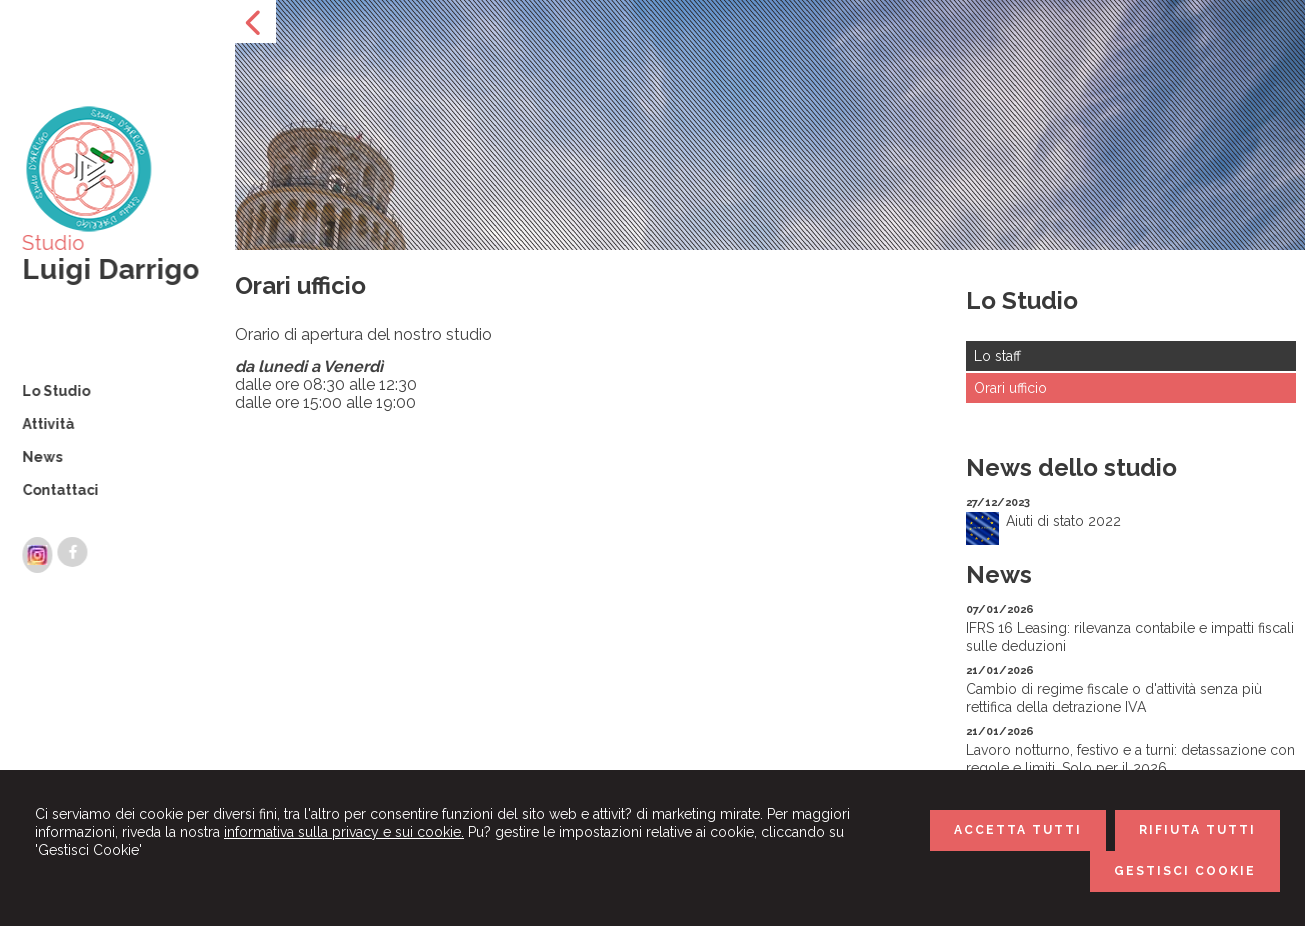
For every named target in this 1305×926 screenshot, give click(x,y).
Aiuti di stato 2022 (1063, 521)
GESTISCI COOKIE (1185, 871)
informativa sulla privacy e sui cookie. (344, 832)
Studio (51, 243)
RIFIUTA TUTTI (1197, 830)
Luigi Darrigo (108, 269)
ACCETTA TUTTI (1018, 830)
